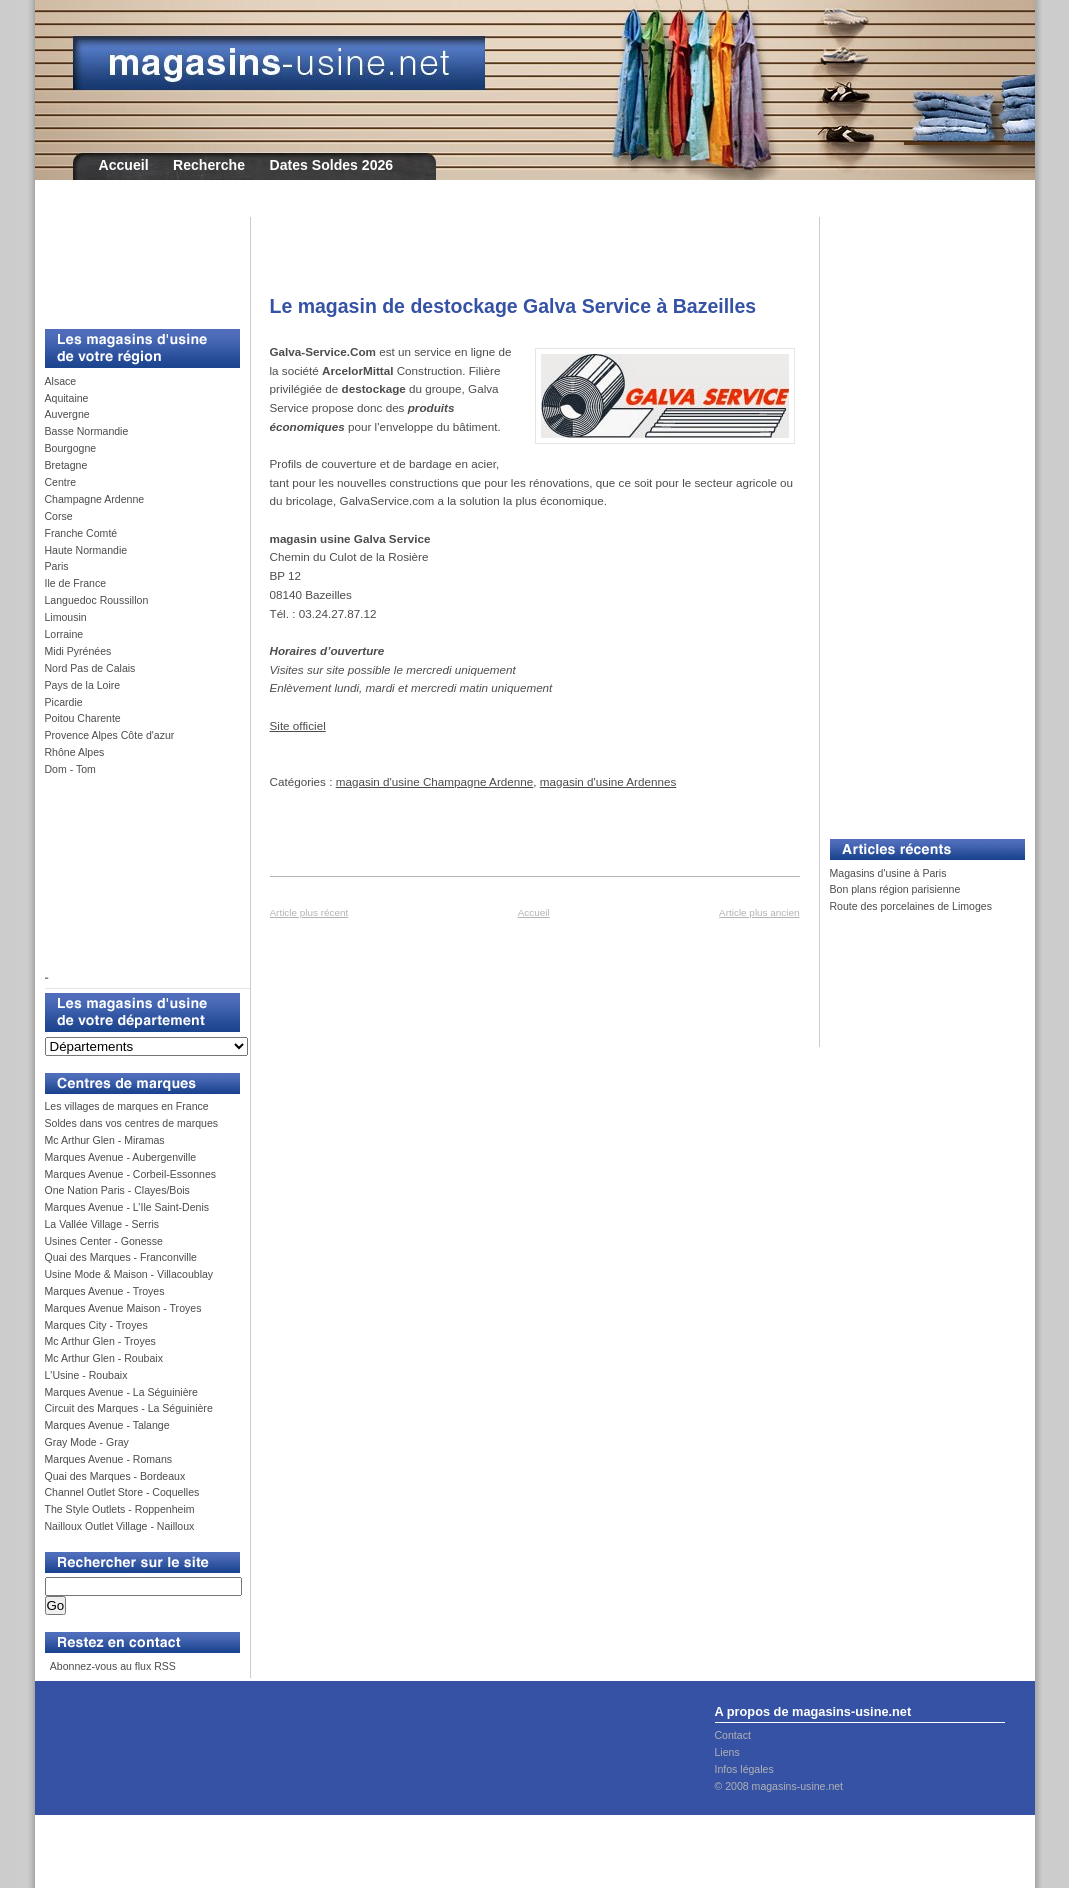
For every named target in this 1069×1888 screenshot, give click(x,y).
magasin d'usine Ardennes (608, 781)
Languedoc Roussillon (97, 600)
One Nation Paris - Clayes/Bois (117, 1190)
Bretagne (66, 465)
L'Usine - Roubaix (86, 1375)
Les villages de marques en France (127, 1106)
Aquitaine (67, 398)
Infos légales (744, 1769)
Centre (61, 482)
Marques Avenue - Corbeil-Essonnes (131, 1174)
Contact (733, 1735)
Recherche (209, 165)
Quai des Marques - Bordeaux (115, 1476)
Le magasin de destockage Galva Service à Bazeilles (513, 306)
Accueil (124, 165)
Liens (727, 1752)
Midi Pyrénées (78, 651)
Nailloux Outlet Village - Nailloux (120, 1526)
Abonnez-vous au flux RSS (111, 1666)
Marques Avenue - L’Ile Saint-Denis (127, 1207)
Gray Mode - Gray (87, 1442)
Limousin (66, 617)
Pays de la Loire (83, 685)
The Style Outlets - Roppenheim (120, 1509)
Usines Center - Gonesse (104, 1241)
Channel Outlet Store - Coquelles (122, 1492)
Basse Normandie (87, 431)
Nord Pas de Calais (90, 668)
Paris (57, 566)
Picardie (64, 702)
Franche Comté (81, 533)
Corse (59, 516)
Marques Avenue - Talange (107, 1425)
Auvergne (67, 414)
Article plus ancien (759, 912)
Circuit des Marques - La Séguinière (129, 1408)
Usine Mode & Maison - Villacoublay (129, 1274)
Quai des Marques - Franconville (121, 1257)
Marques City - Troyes (96, 1325)
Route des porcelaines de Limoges (911, 906)
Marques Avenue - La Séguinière (121, 1392)
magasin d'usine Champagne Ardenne (435, 781)
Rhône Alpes (75, 752)
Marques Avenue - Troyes (105, 1291)
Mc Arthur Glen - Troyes (100, 1341)
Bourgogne (71, 448)
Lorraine (64, 634)
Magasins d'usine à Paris (888, 873)
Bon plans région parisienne (895, 889)
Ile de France (76, 583)
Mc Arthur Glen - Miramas (105, 1140)
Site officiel (298, 725)
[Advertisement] (135, 262)
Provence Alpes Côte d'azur (110, 735)
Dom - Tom (70, 769)
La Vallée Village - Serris (102, 1224)
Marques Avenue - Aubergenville (121, 1157)
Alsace (61, 381)
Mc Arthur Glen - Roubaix (104, 1358)
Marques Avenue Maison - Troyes (123, 1308)
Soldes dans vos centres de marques (132, 1123)
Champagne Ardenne (95, 499)
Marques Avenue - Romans (109, 1459)
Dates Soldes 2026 (331, 165)
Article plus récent (309, 912)
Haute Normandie (86, 550)
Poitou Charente (83, 718)
